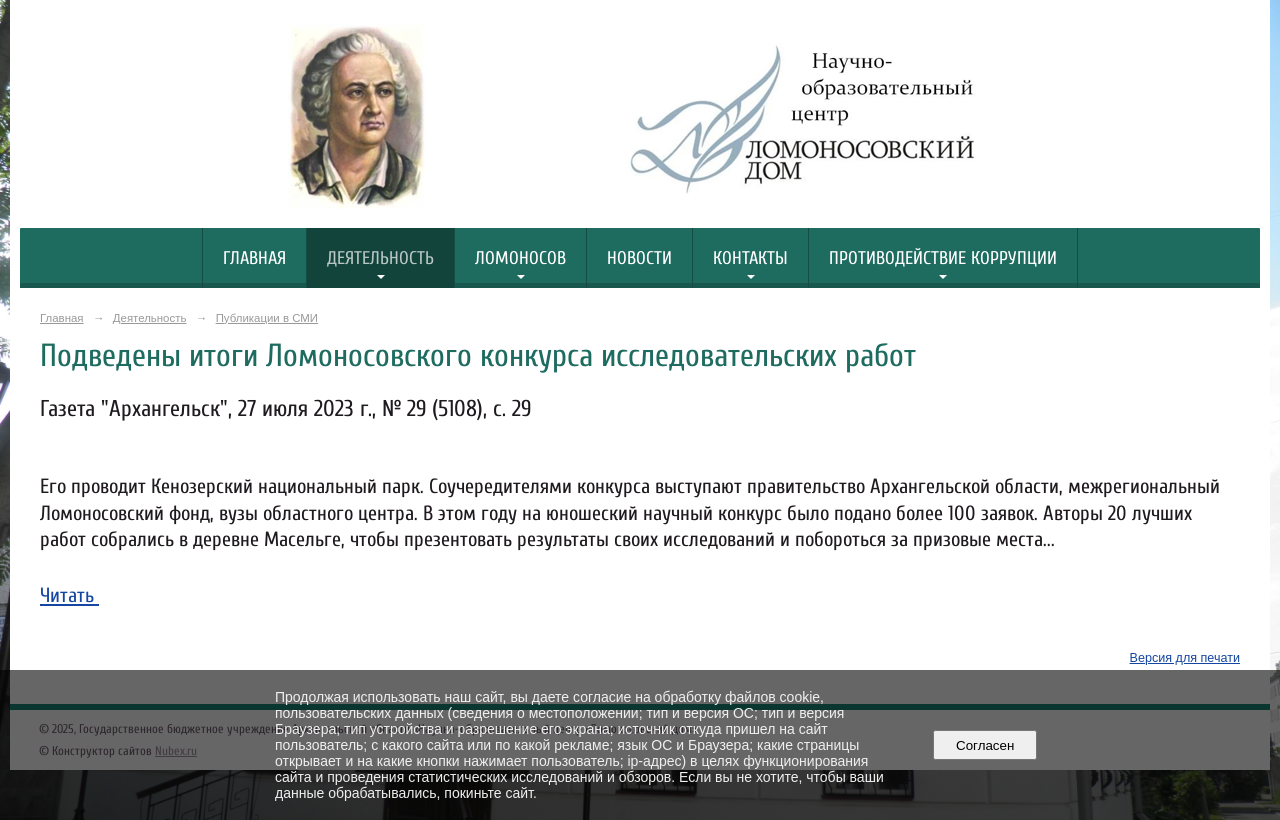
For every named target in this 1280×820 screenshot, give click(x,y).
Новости (639, 258)
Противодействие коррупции (943, 258)
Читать (69, 595)
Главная (254, 258)
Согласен (985, 745)
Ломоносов (520, 258)
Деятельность (380, 258)
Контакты (750, 258)
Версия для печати (1185, 658)
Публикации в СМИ (267, 318)
